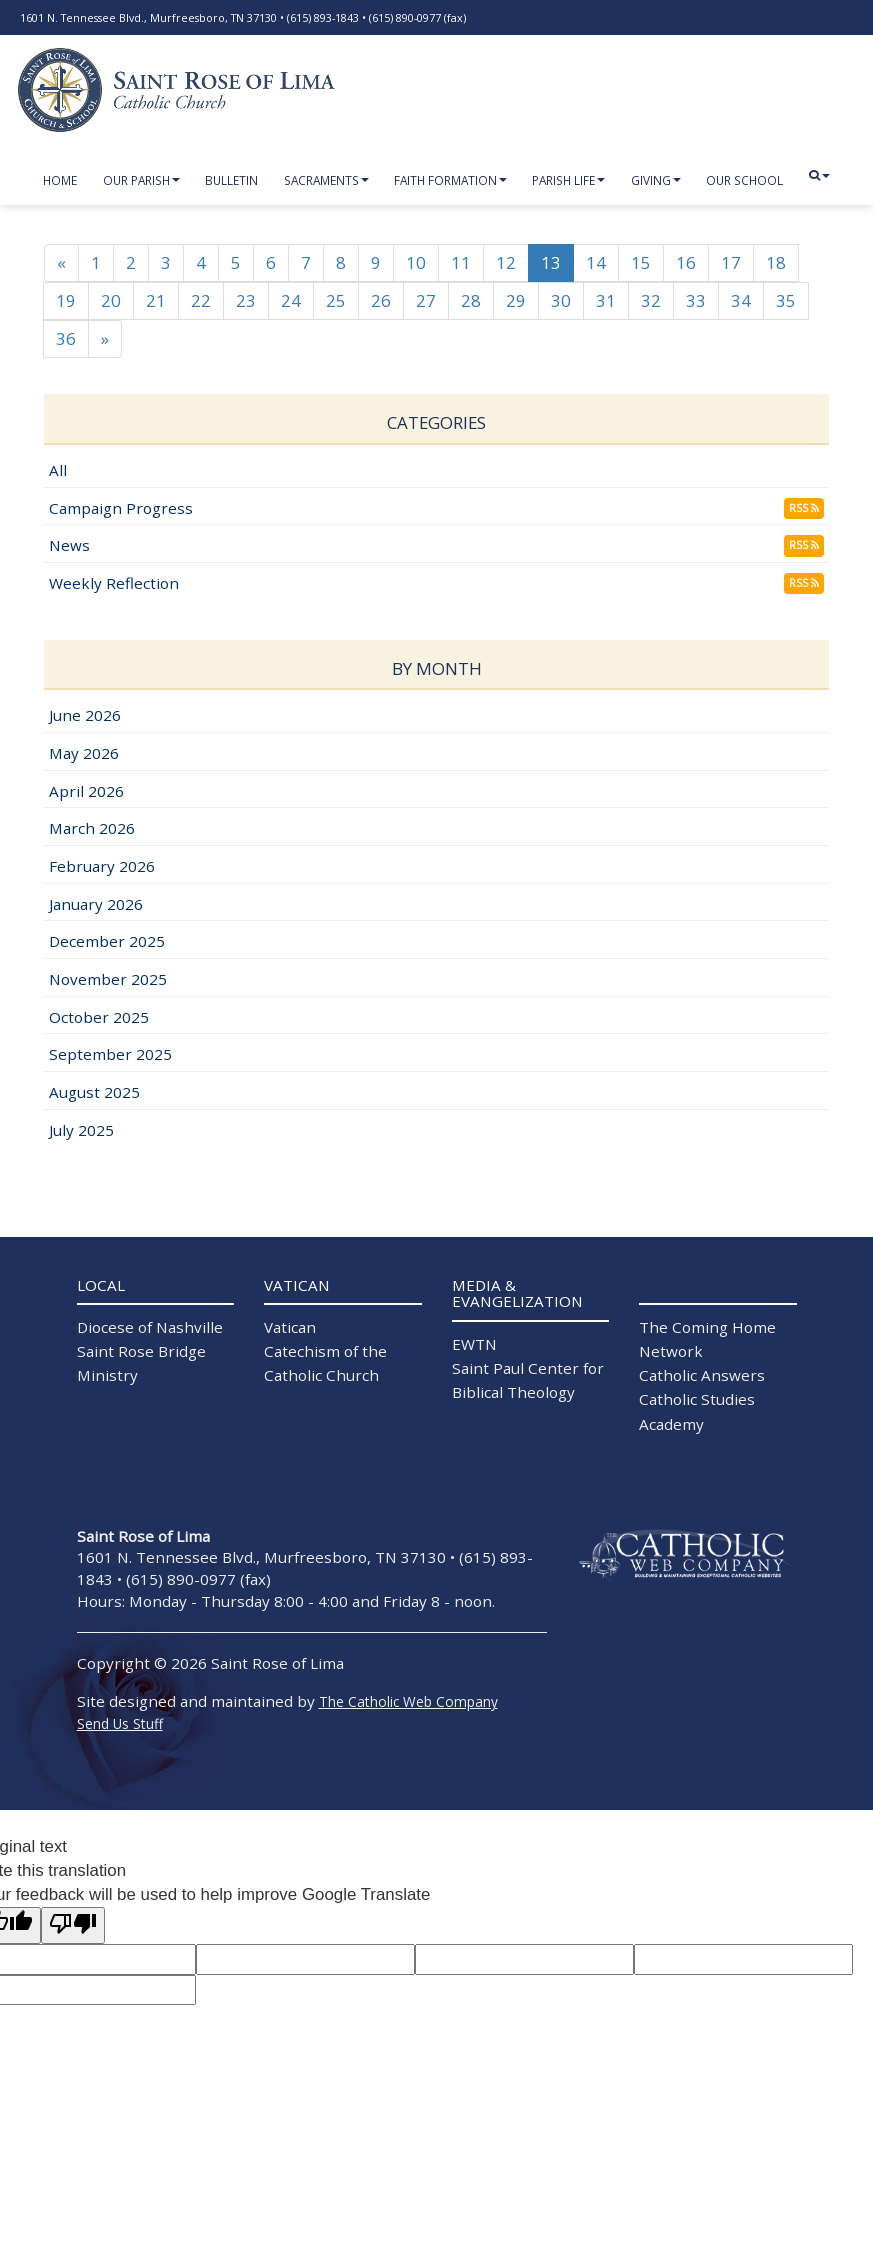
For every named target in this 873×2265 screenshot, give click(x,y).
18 (776, 263)
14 (596, 263)
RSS (804, 509)
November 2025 (108, 980)
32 (651, 301)
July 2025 (81, 1131)
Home (60, 180)
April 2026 (86, 792)
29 (516, 301)
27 (426, 301)
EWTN (474, 1345)
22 (201, 301)
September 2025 (110, 1055)
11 (461, 263)
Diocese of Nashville (150, 1328)
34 (741, 301)
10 (416, 263)
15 (641, 263)
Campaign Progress (121, 509)
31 (606, 301)
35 (786, 301)
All (58, 471)
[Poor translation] (73, 1926)
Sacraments (326, 180)
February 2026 (102, 867)
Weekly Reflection (114, 584)
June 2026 (85, 716)
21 (156, 301)
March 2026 (92, 829)
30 (561, 301)
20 (111, 301)
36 (66, 339)
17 (731, 263)
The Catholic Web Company (408, 1702)
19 (66, 301)
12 (506, 263)
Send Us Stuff (120, 1724)
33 (696, 301)
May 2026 (84, 754)
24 (291, 301)
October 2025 (99, 1018)
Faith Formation (450, 180)
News (69, 546)
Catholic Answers (702, 1376)
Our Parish (141, 180)
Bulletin (231, 180)
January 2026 (96, 905)
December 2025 (107, 942)
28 (471, 301)
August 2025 (94, 1093)
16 (686, 263)
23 (246, 301)
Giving (656, 180)
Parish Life (568, 180)
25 (336, 301)
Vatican (290, 1328)
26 (381, 301)
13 (551, 263)
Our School (744, 180)
